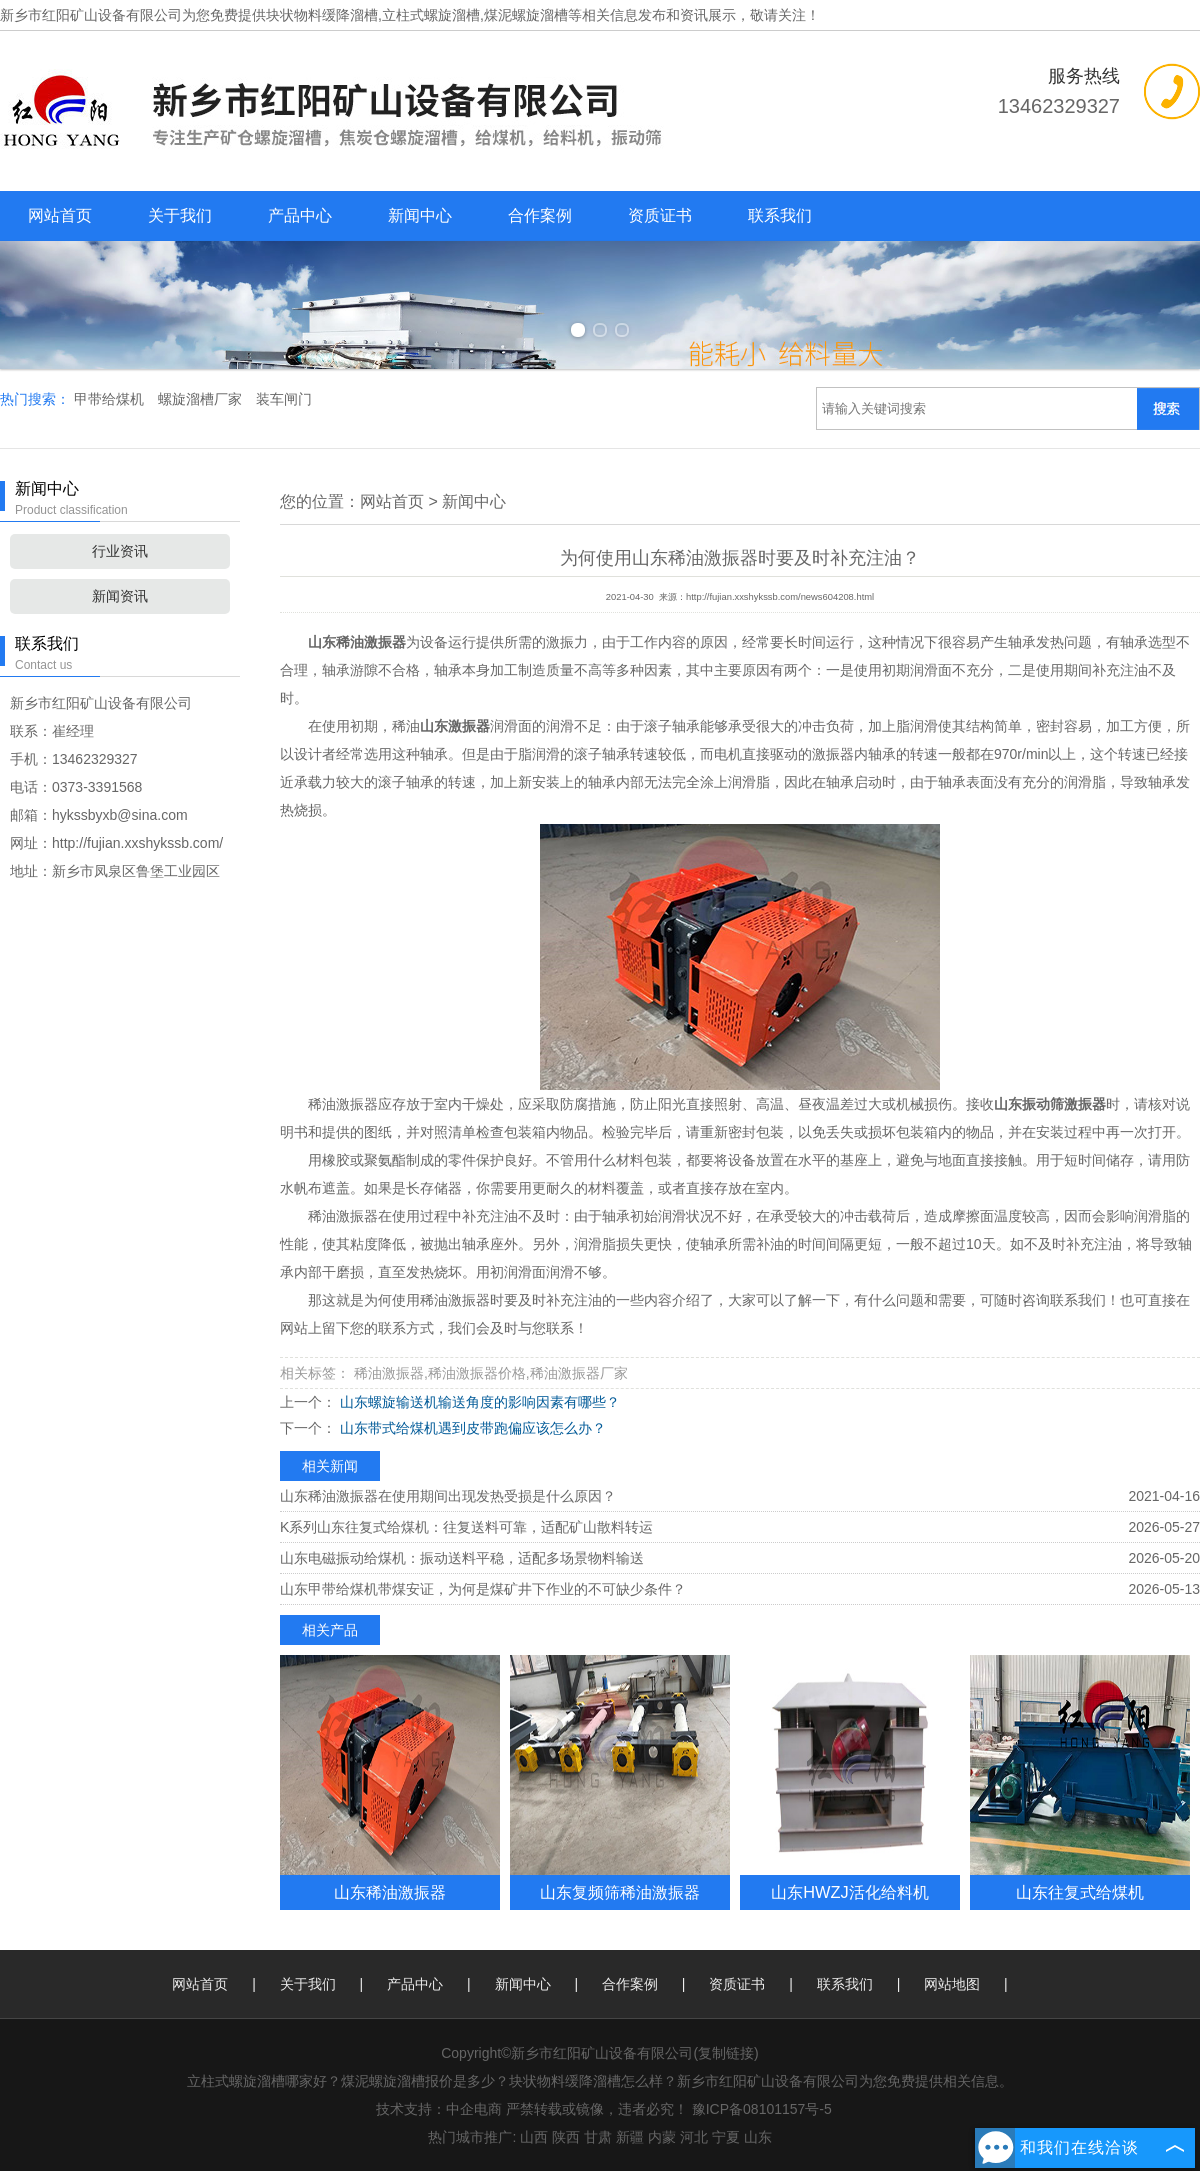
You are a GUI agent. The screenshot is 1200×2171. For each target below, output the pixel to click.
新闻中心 (420, 215)
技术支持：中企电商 (439, 2109)
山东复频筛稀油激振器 (620, 1892)
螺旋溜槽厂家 (202, 399)
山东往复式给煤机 (1080, 1892)
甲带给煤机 (111, 399)
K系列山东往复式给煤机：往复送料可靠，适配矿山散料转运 (466, 1527)
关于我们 (180, 215)
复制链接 (726, 2053)
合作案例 (540, 215)
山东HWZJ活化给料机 (849, 1892)
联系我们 (780, 215)
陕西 (566, 2137)
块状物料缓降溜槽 (322, 15)
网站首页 (60, 215)
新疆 (630, 2137)
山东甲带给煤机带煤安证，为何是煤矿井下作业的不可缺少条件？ (483, 1589)
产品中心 (300, 215)
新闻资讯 (120, 596)
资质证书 (660, 215)
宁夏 (726, 2137)
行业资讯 (120, 551)
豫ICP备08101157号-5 (762, 2109)
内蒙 (662, 2137)
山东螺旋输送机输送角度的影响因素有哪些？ (478, 1402)
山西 (534, 2137)
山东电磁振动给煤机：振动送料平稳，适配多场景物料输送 (462, 1558)
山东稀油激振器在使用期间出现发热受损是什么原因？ (448, 1496)
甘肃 (598, 2137)
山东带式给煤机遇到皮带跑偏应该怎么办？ (471, 1428)
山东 (758, 2137)
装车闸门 (284, 399)
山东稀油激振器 (390, 1892)
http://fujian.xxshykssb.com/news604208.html (780, 597)
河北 (694, 2137)
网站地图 (952, 1984)
